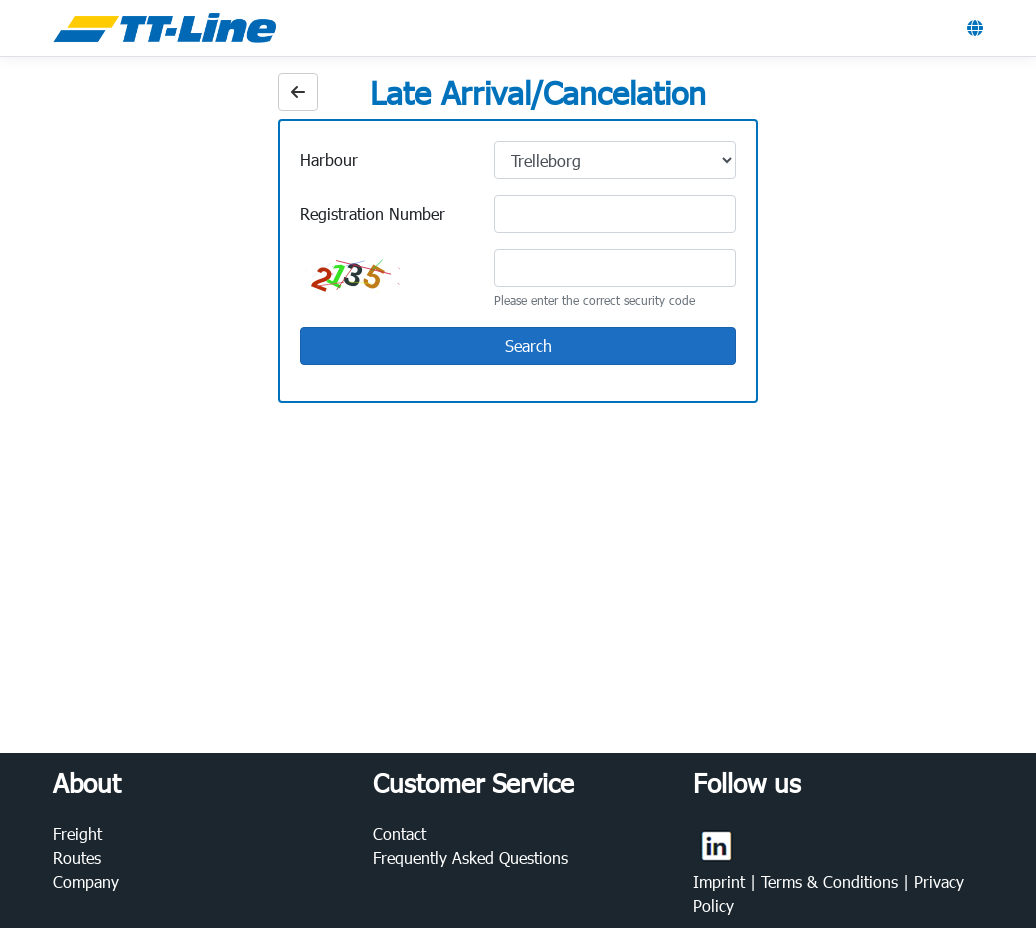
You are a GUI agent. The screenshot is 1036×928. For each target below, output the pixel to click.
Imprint (721, 881)
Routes (77, 857)
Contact (399, 833)
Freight (77, 833)
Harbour (329, 159)
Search (517, 346)
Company (86, 881)
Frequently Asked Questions (470, 857)
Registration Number (372, 213)
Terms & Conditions (832, 881)
